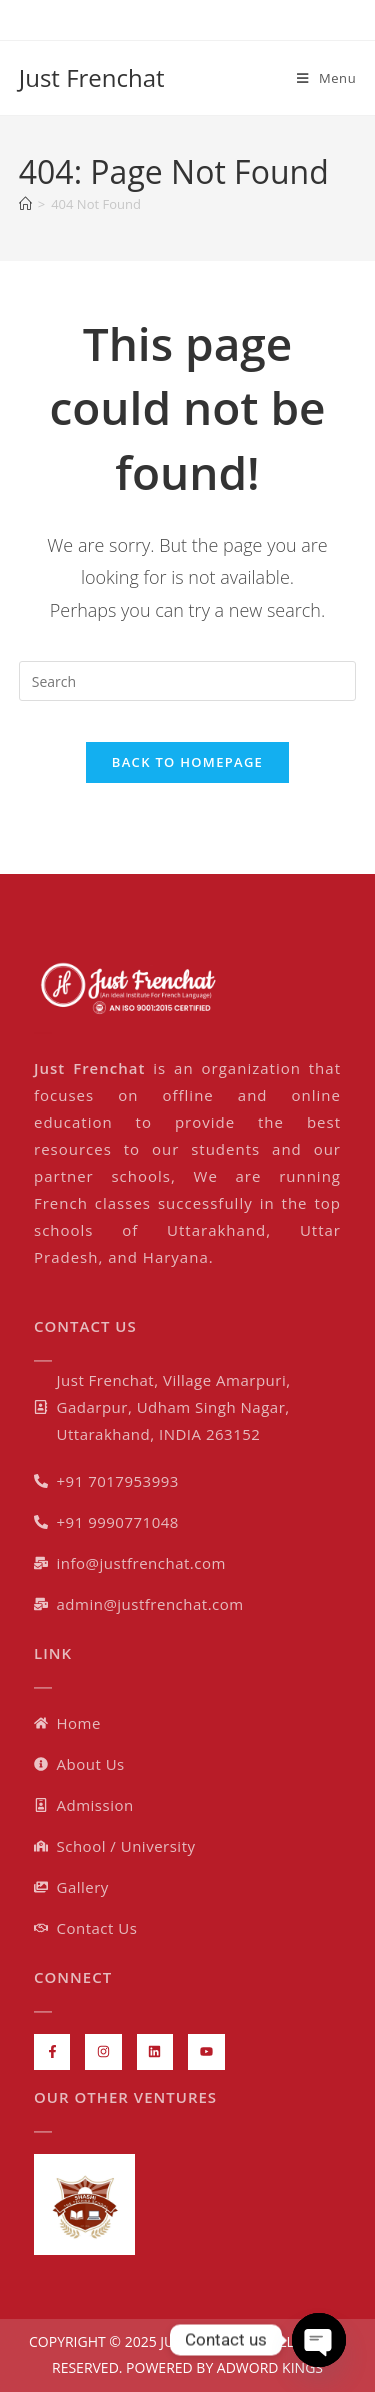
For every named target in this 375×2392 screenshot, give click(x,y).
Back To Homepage (187, 762)
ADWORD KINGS (268, 2367)
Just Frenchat (92, 77)
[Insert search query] (188, 681)
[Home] (25, 204)
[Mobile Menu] (326, 78)
